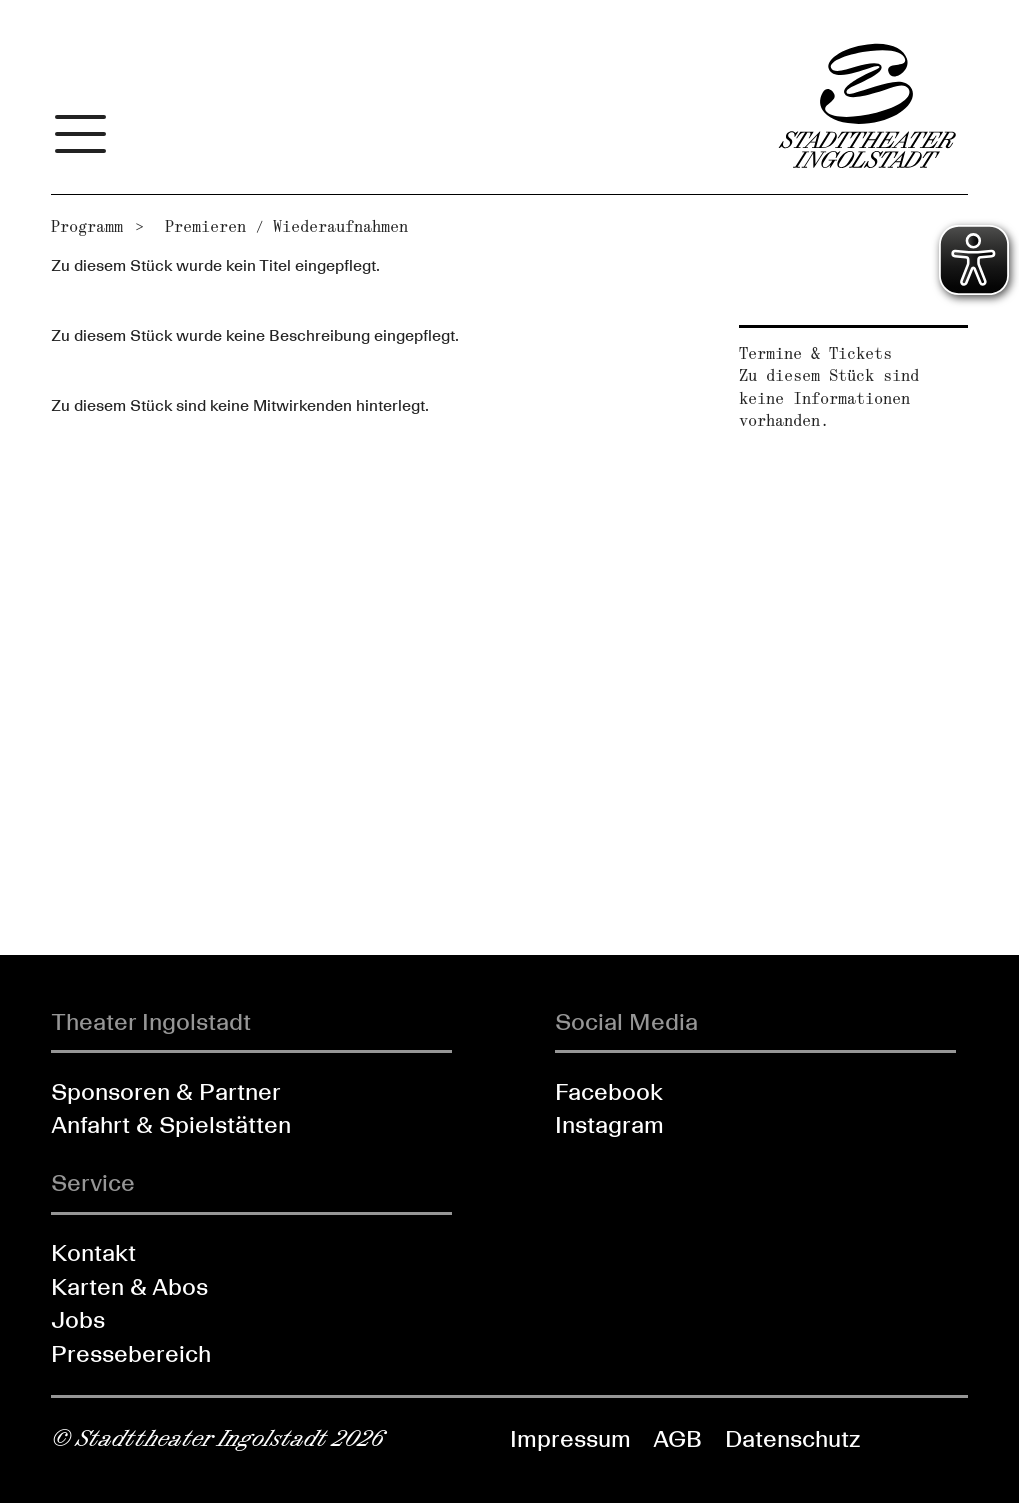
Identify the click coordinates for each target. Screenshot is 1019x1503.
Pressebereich (131, 1353)
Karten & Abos (129, 1286)
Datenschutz (792, 1438)
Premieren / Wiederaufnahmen (286, 226)
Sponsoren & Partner (166, 1091)
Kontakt (93, 1252)
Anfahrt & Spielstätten (171, 1124)
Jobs (78, 1319)
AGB (677, 1438)
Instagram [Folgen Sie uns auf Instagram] (609, 1124)
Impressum (570, 1438)
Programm (87, 226)
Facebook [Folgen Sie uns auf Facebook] (609, 1091)
